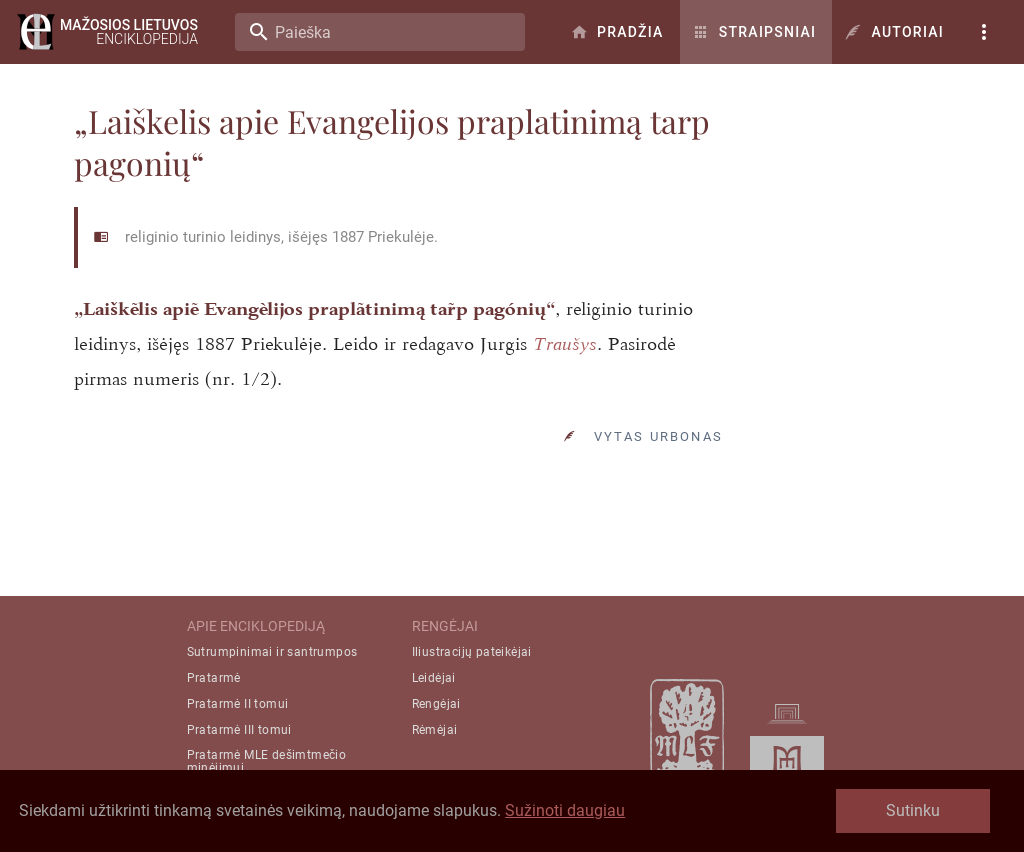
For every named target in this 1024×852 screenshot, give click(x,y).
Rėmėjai (435, 730)
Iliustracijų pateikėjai (472, 652)
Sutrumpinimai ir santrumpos (272, 652)
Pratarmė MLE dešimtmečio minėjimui (267, 761)
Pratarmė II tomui (238, 704)
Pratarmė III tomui (239, 730)
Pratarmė (214, 678)
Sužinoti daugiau (565, 810)
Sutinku (913, 810)
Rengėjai (436, 704)
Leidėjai (434, 678)
